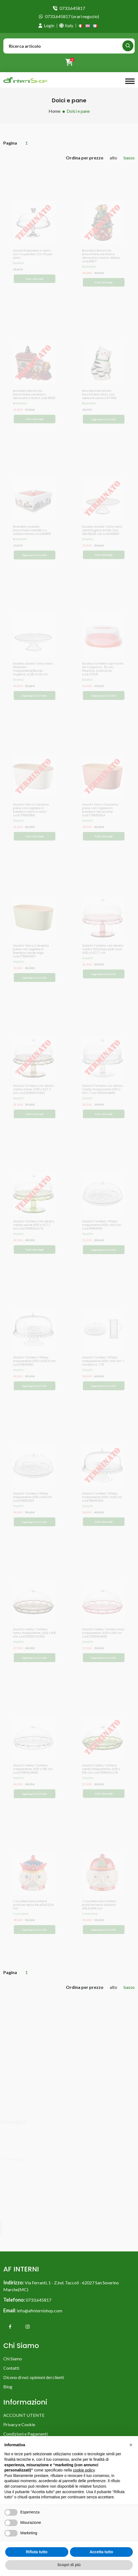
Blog (7, 2386)
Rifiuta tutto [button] (36, 2552)
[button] (130, 2444)
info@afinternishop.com (39, 2310)
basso (129, 157)
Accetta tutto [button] (101, 2552)
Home (54, 111)
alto (113, 157)
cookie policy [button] (84, 2470)
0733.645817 (72, 8)
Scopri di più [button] (69, 2565)
